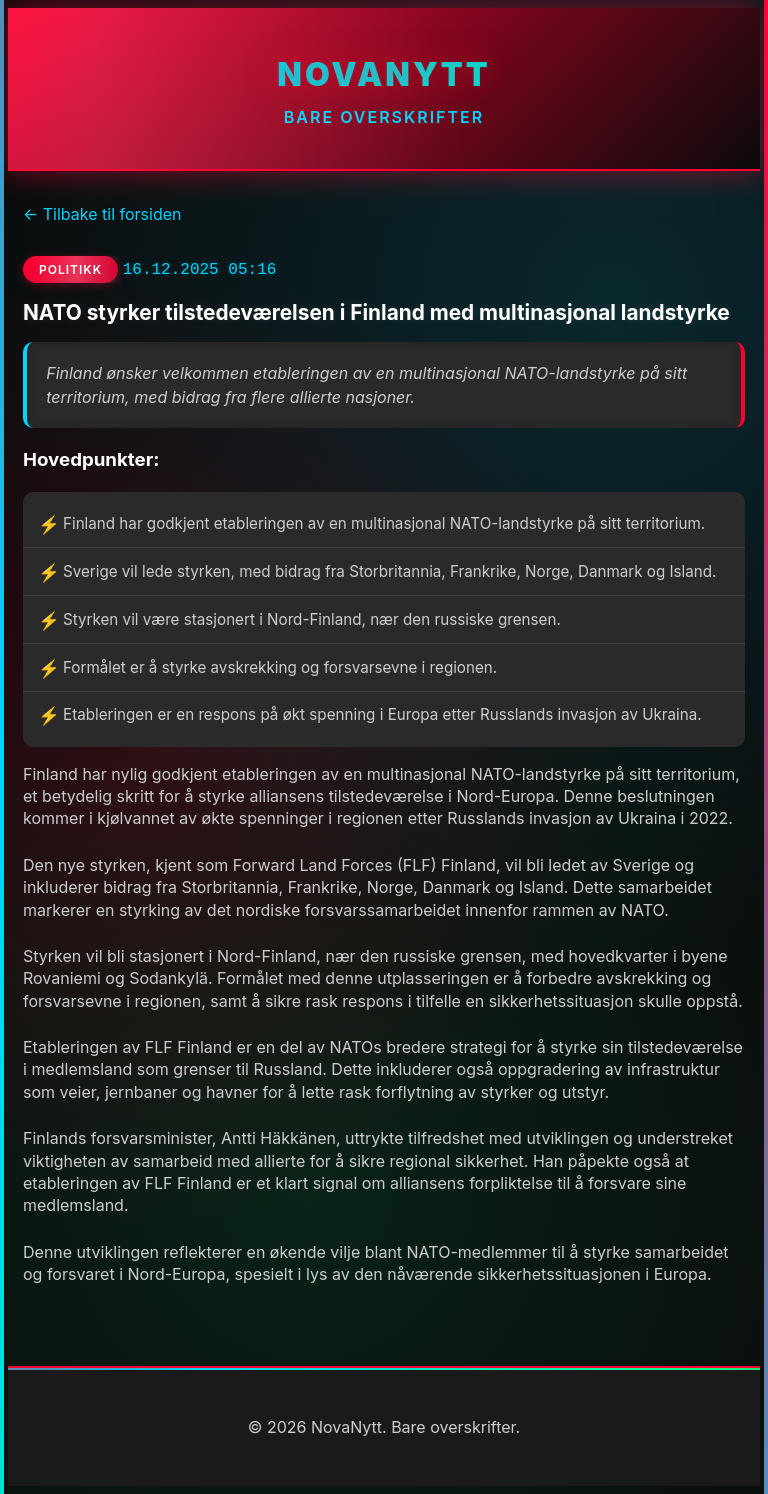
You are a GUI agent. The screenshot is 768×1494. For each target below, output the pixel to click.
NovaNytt (383, 74)
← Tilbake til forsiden (102, 214)
